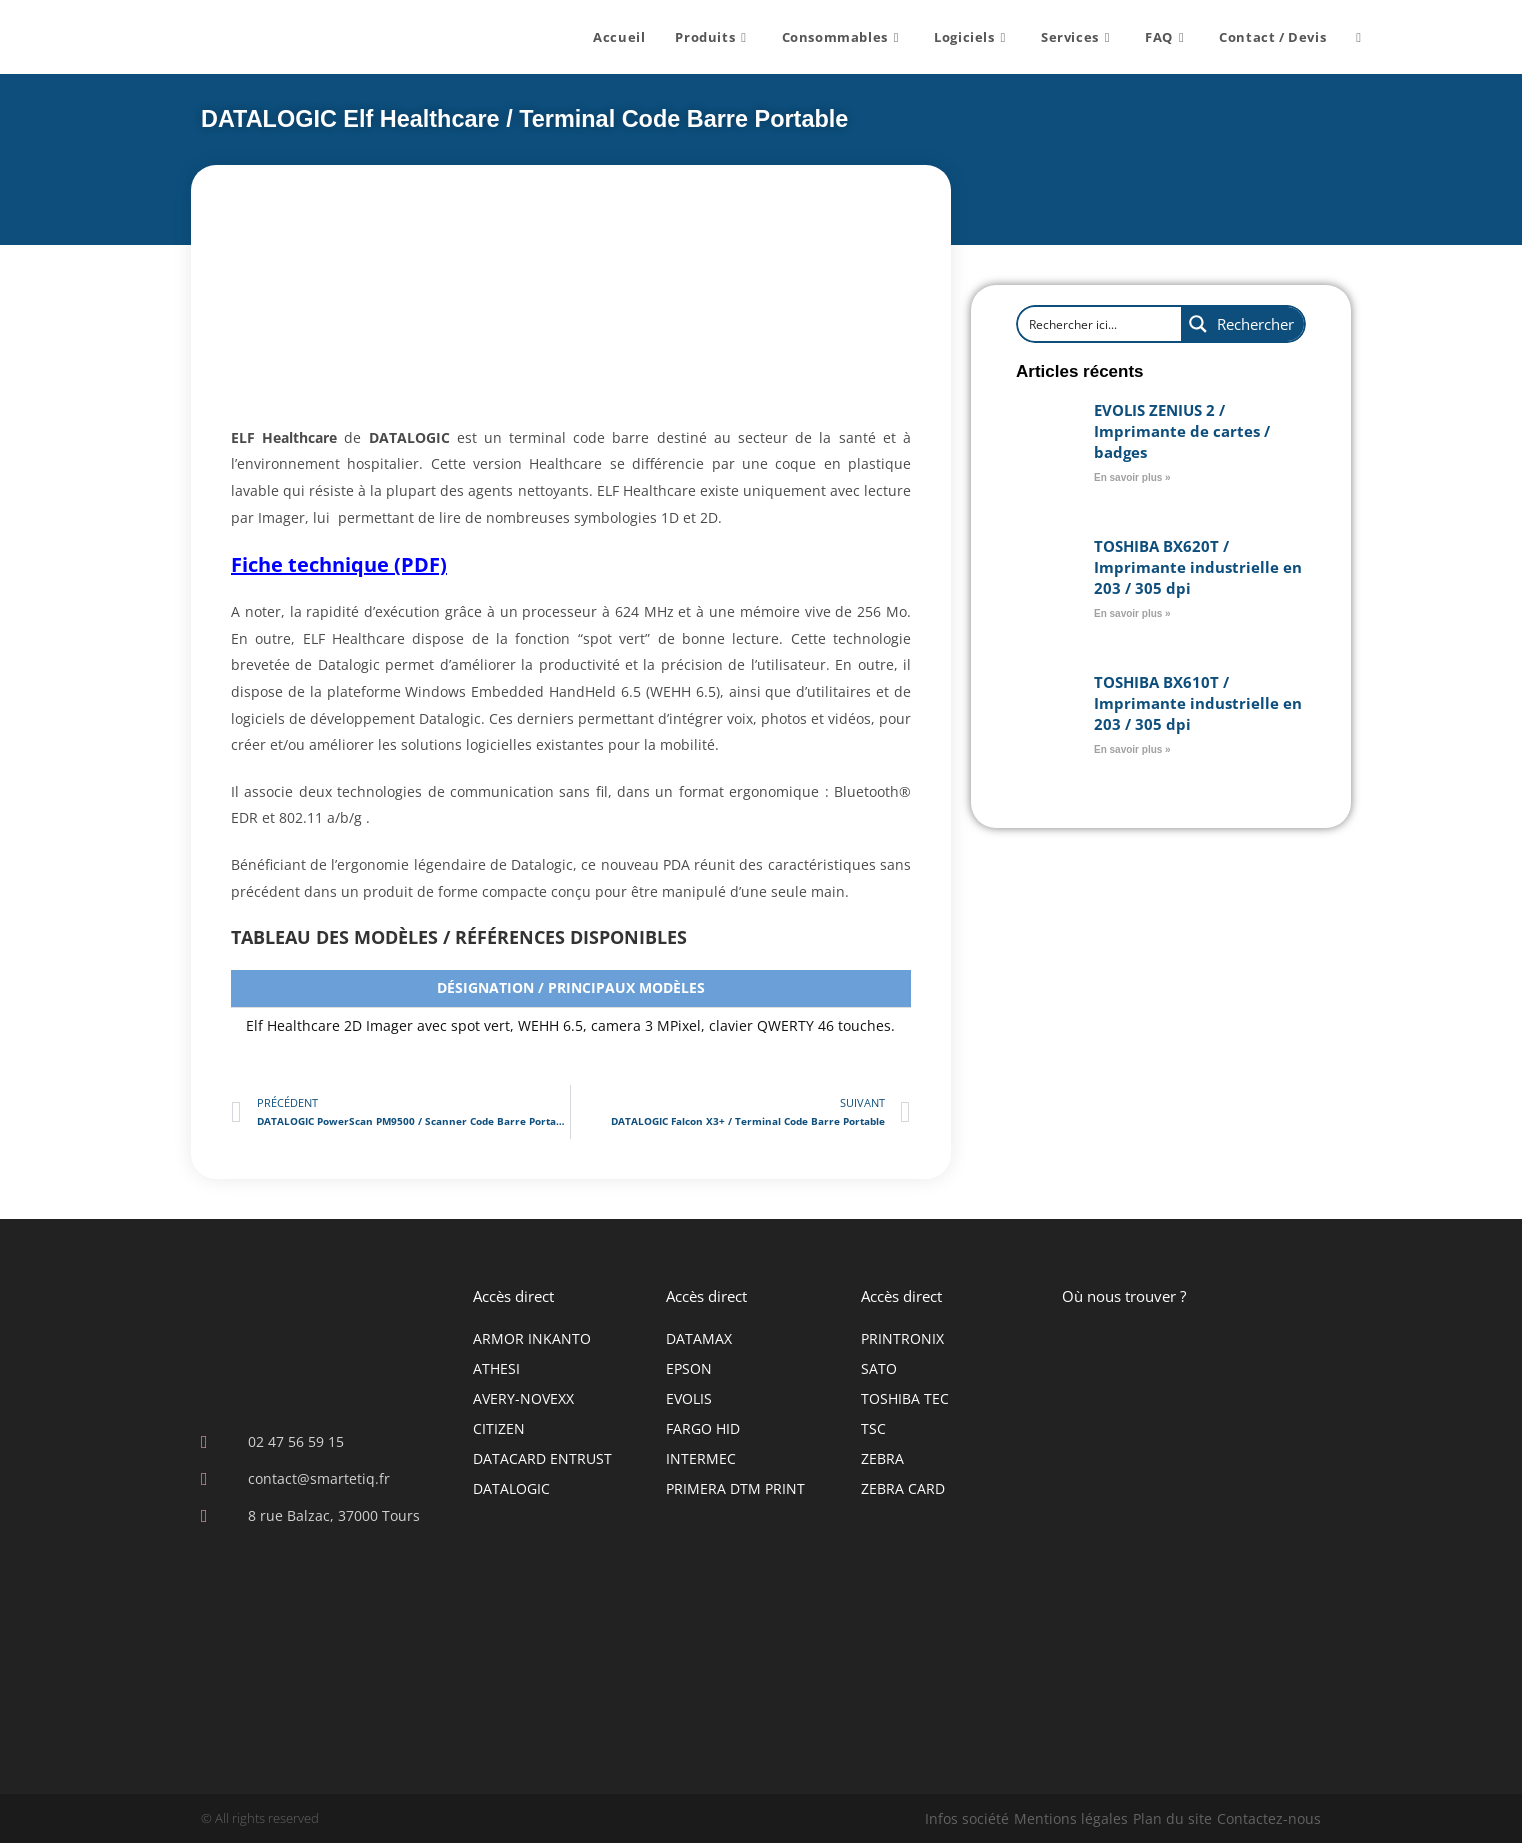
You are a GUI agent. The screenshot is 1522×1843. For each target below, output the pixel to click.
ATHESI (496, 1367)
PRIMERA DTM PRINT (735, 1487)
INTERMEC (701, 1457)
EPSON (689, 1367)
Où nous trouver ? (1124, 1295)
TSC (873, 1427)
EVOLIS (689, 1397)
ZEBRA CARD (903, 1487)
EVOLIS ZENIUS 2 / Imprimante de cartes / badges (1182, 430)
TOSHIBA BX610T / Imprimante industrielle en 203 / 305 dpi (1198, 702)
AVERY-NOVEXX (523, 1397)
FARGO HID (703, 1427)
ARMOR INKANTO (532, 1337)
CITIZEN (499, 1427)
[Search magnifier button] (1242, 323)
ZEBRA (882, 1457)
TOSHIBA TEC (905, 1397)
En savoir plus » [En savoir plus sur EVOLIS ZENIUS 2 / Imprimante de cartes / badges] (1132, 476)
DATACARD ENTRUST (542, 1457)
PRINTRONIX (902, 1337)
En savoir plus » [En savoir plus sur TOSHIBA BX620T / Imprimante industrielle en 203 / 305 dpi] (1132, 612)
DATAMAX (699, 1337)
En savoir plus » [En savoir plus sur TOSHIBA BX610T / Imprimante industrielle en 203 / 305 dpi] (1132, 748)
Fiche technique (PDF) (339, 563)
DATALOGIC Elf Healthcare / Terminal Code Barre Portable (518, 118)
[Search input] (1089, 323)
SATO (879, 1367)
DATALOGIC (511, 1487)
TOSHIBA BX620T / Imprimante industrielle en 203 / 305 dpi (1198, 566)
